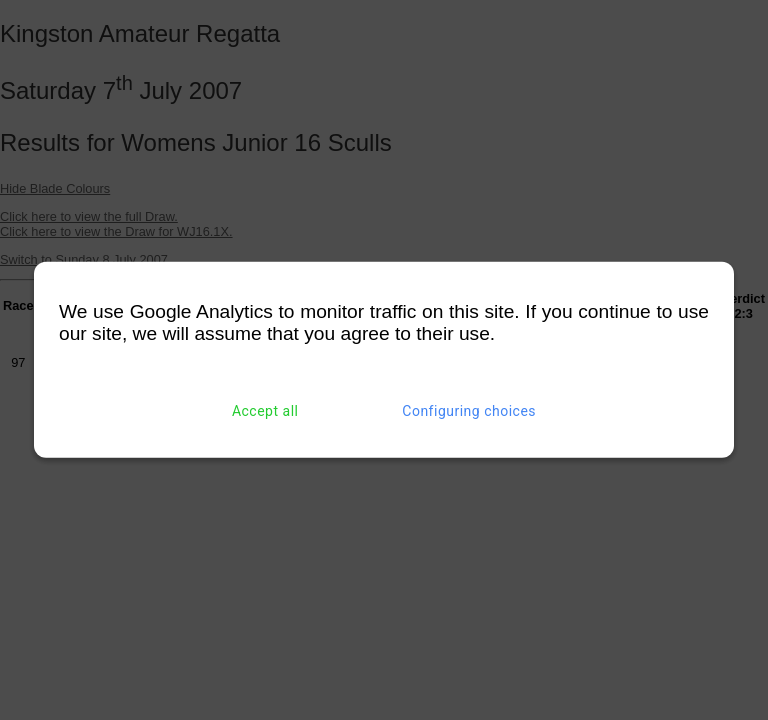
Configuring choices (469, 411)
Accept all (265, 411)
